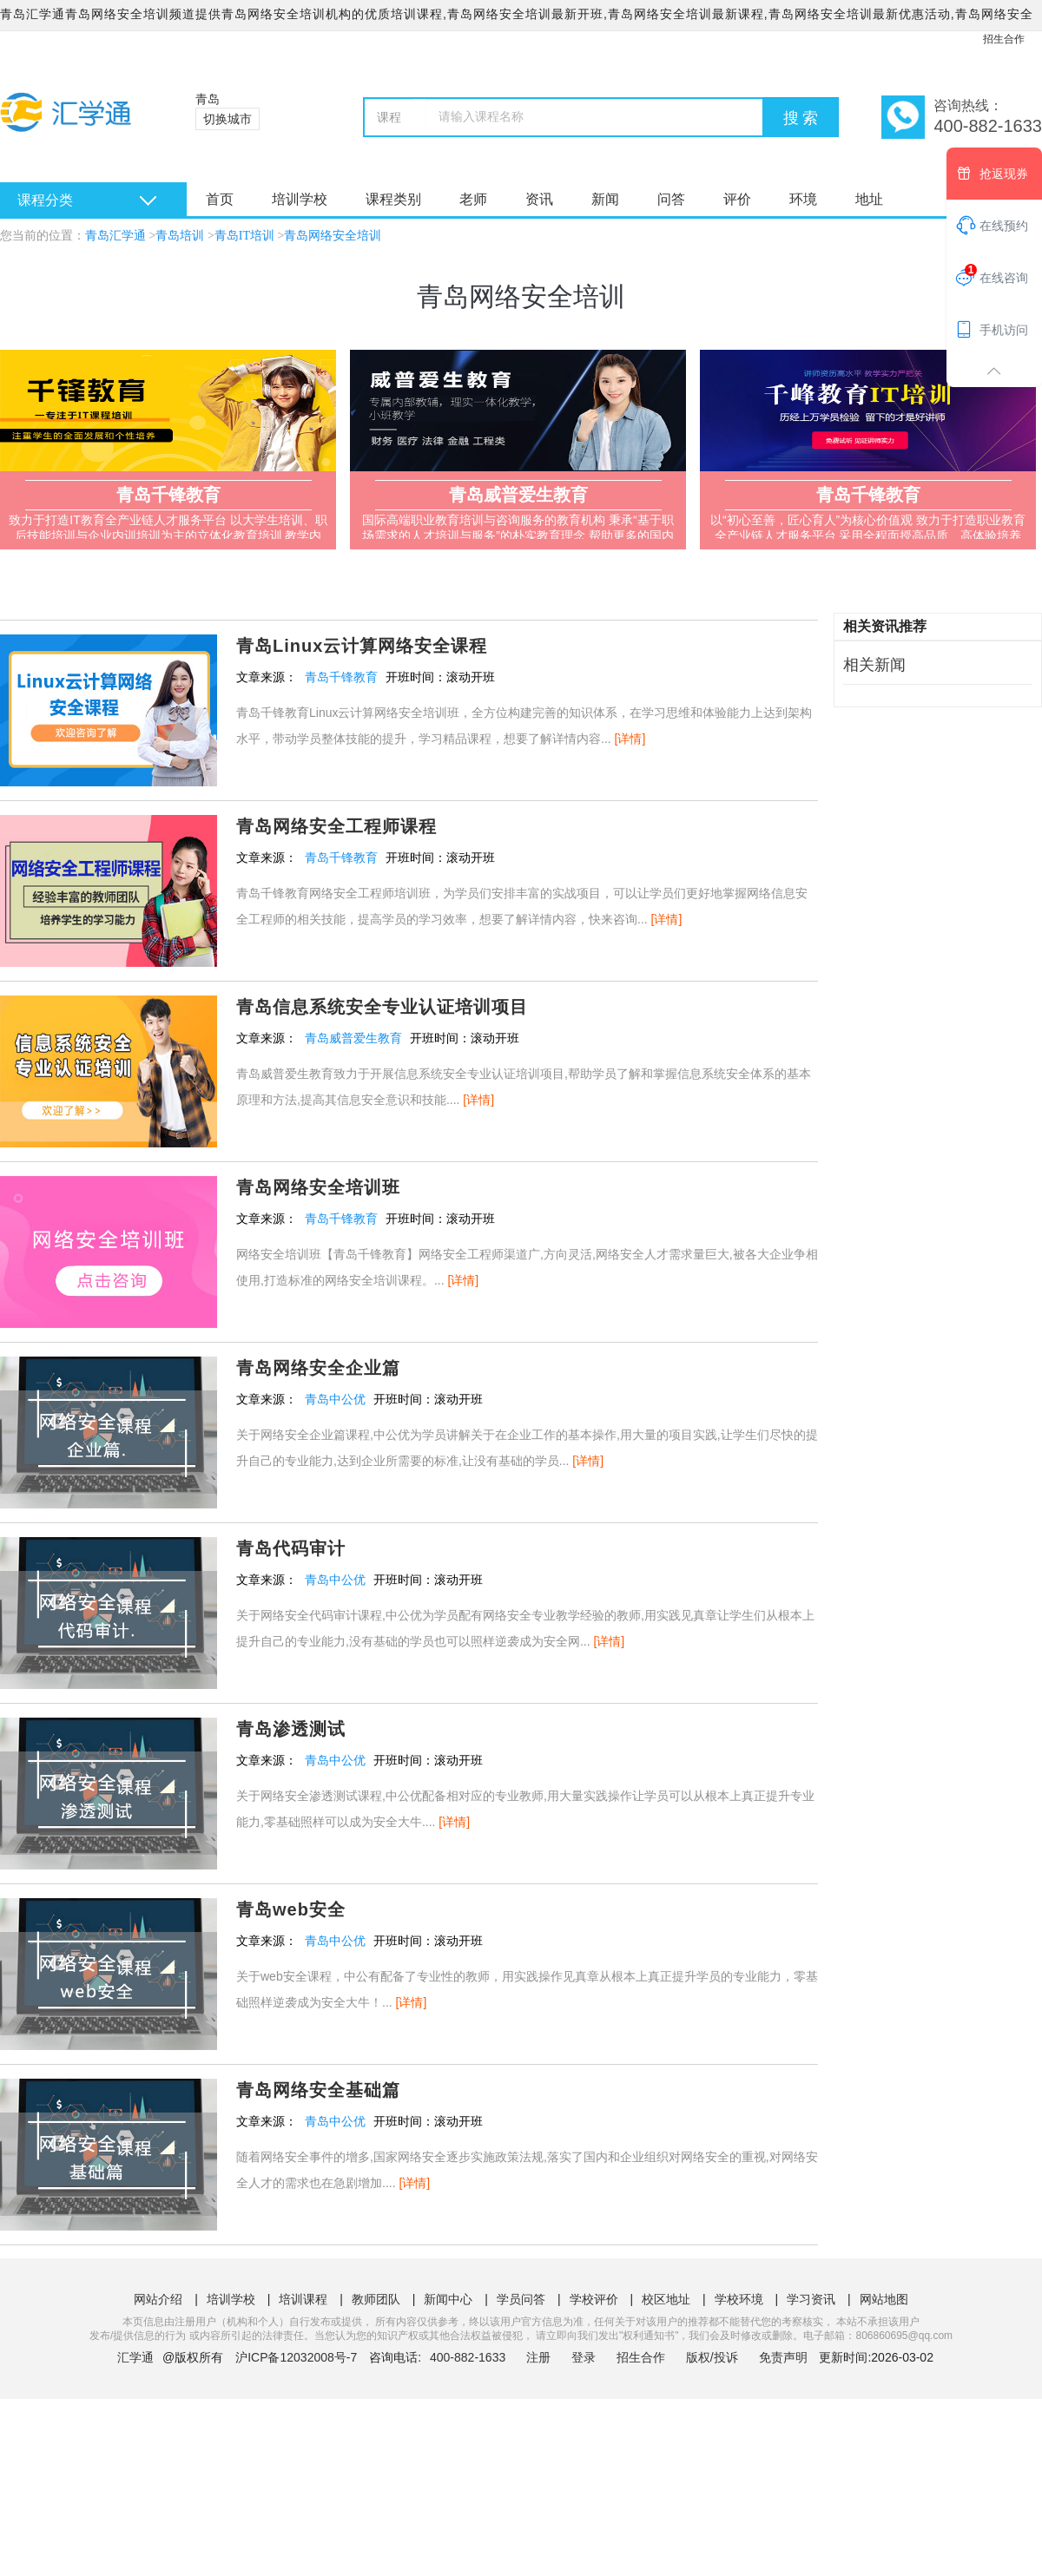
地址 (869, 199)
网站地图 (884, 2299)
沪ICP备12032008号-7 (296, 2357)
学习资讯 (811, 2299)
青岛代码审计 (291, 1548)
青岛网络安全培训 (332, 235)
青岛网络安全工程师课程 (336, 826)
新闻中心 (448, 2299)
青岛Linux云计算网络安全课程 (361, 645)
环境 (803, 199)
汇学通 (135, 2357)
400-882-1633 (469, 2357)
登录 (583, 2357)
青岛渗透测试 (291, 1728)
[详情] (630, 739)
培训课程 (303, 2299)
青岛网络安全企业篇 (318, 1367)
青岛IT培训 (244, 235)
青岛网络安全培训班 (318, 1187)
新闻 (605, 199)
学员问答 (521, 2299)
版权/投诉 (712, 2357)
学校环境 (739, 2299)
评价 (737, 199)
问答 (671, 199)
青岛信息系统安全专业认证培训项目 (382, 1006)
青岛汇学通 (115, 235)
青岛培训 (179, 235)
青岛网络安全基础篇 (318, 2090)
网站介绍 (158, 2299)
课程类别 (393, 199)
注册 (538, 2357)
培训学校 (299, 199)
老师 (473, 199)
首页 (220, 199)
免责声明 (783, 2357)
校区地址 (666, 2299)
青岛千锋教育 (341, 677)
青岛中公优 (335, 1399)
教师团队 (376, 2299)
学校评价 (594, 2299)
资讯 (539, 199)
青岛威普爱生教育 (353, 1038)
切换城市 (227, 119)
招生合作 (1004, 39)
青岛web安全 (291, 1909)
